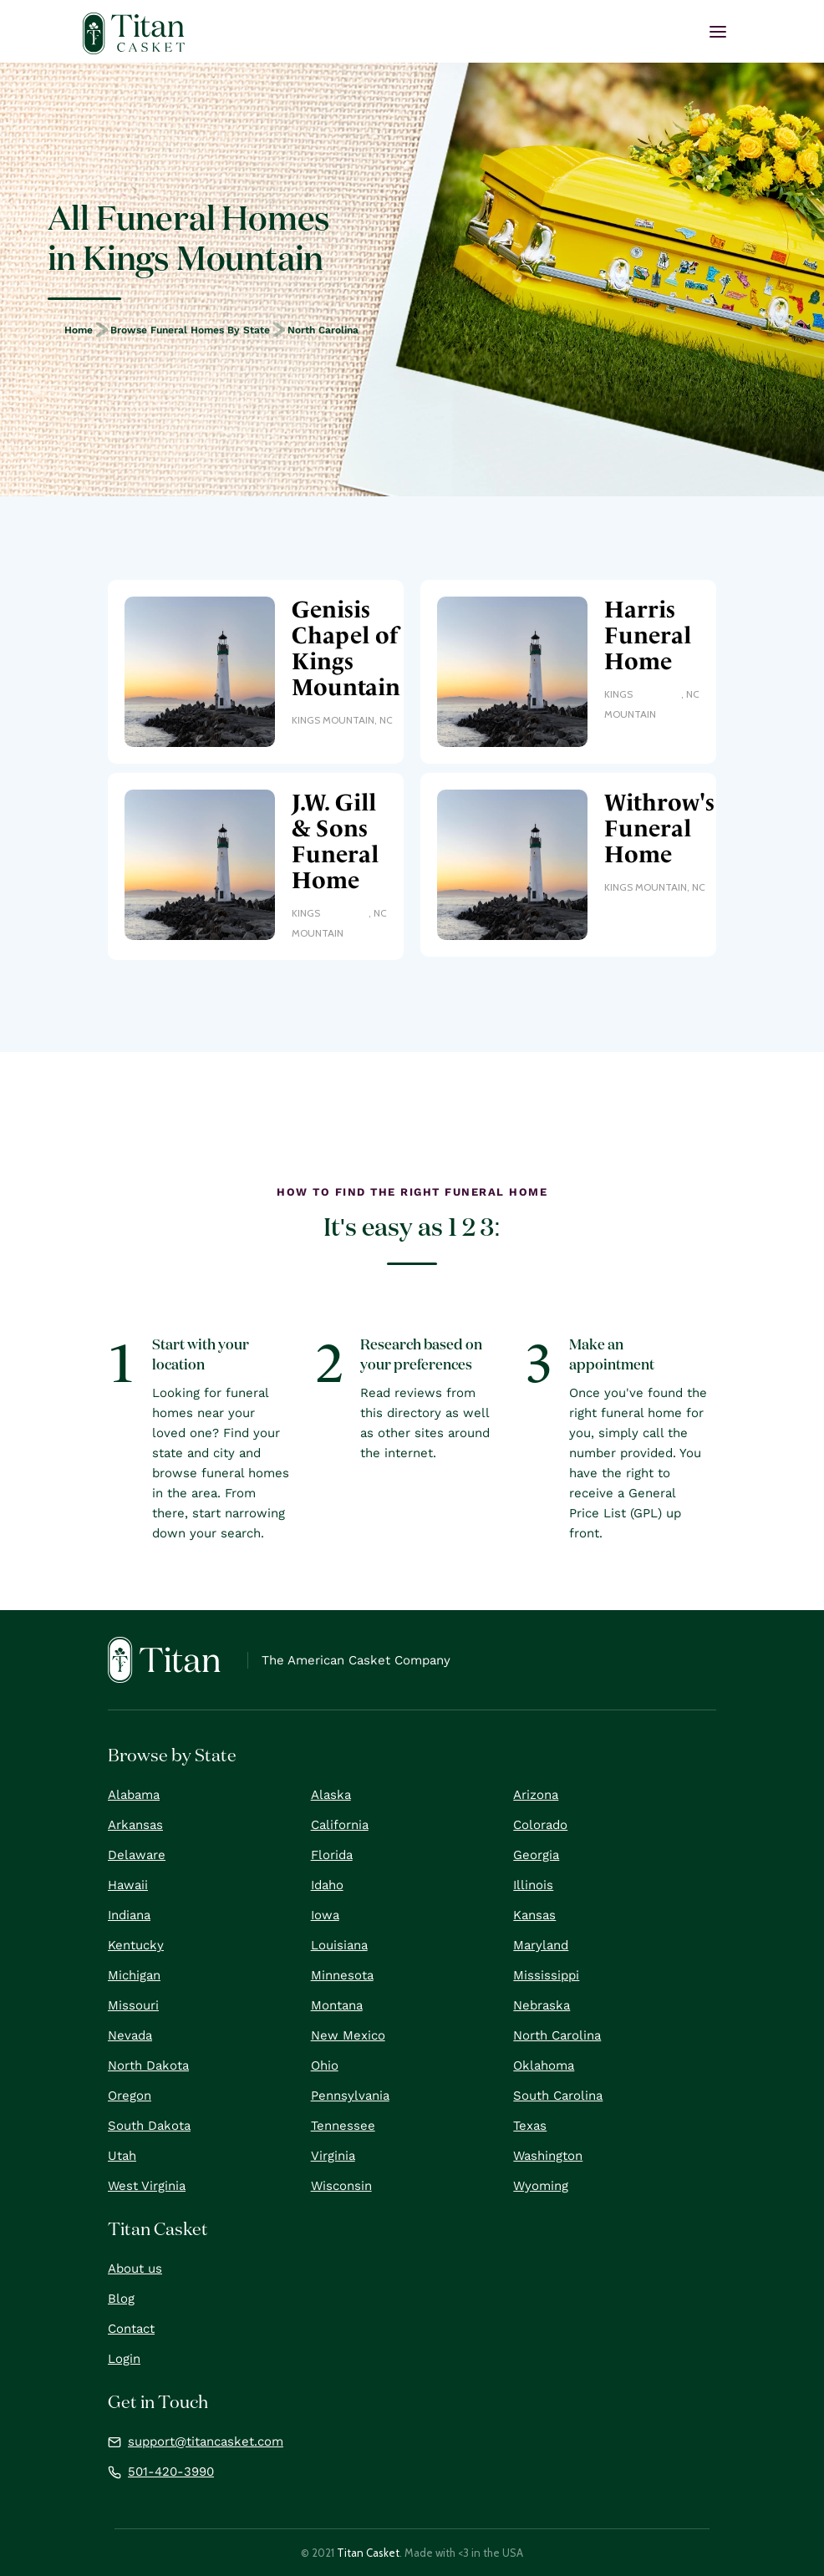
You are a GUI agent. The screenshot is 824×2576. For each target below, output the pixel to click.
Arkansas (135, 1824)
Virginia (333, 2155)
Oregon (129, 2095)
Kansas (534, 1915)
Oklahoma (543, 2065)
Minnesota (342, 1975)
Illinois (533, 1885)
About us (135, 2268)
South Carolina (558, 2095)
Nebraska (541, 2005)
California (340, 1824)
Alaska (331, 1794)
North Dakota (148, 2065)
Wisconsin (341, 2185)
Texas (530, 2125)
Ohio (324, 2065)
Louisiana (339, 1945)
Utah (122, 2155)
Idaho (327, 1885)
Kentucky (136, 1945)
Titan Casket (368, 2552)
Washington (547, 2155)
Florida (332, 1854)
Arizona (535, 1794)
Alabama (134, 1794)
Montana (337, 2005)
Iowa (325, 1915)
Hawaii (128, 1885)
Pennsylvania (350, 2095)
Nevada (130, 2035)
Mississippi (546, 1975)
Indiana (129, 1915)
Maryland (540, 1945)
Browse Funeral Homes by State (190, 330)
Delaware (136, 1854)
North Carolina (323, 330)
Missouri (133, 2005)
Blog (121, 2298)
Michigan (134, 1975)
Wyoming (540, 2185)
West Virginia (147, 2185)
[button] (717, 32)
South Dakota (149, 2125)
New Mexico (348, 2035)
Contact (131, 2328)
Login (124, 2358)
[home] (134, 33)
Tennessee (343, 2125)
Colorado (540, 1824)
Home (78, 330)
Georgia (536, 1854)
